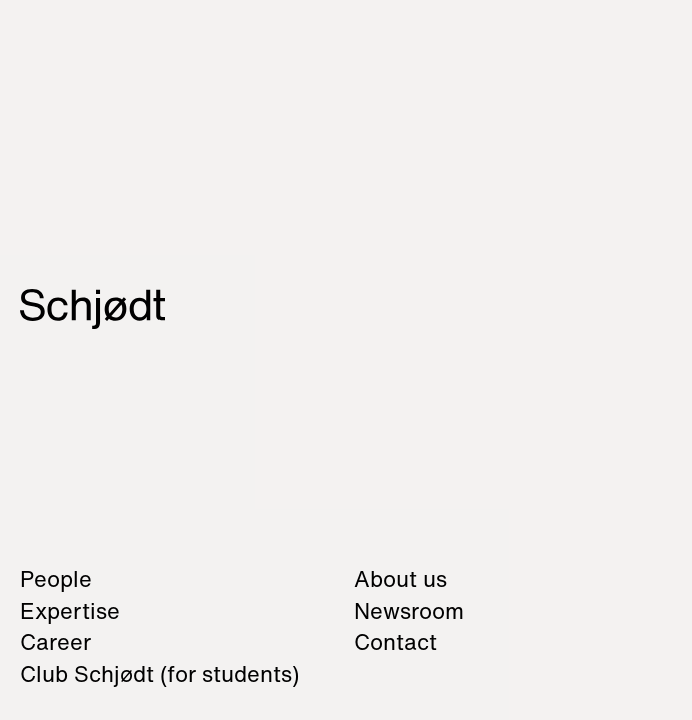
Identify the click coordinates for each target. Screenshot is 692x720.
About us (400, 579)
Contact (395, 642)
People (56, 579)
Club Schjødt (159, 674)
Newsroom (409, 611)
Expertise (70, 611)
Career (55, 642)
